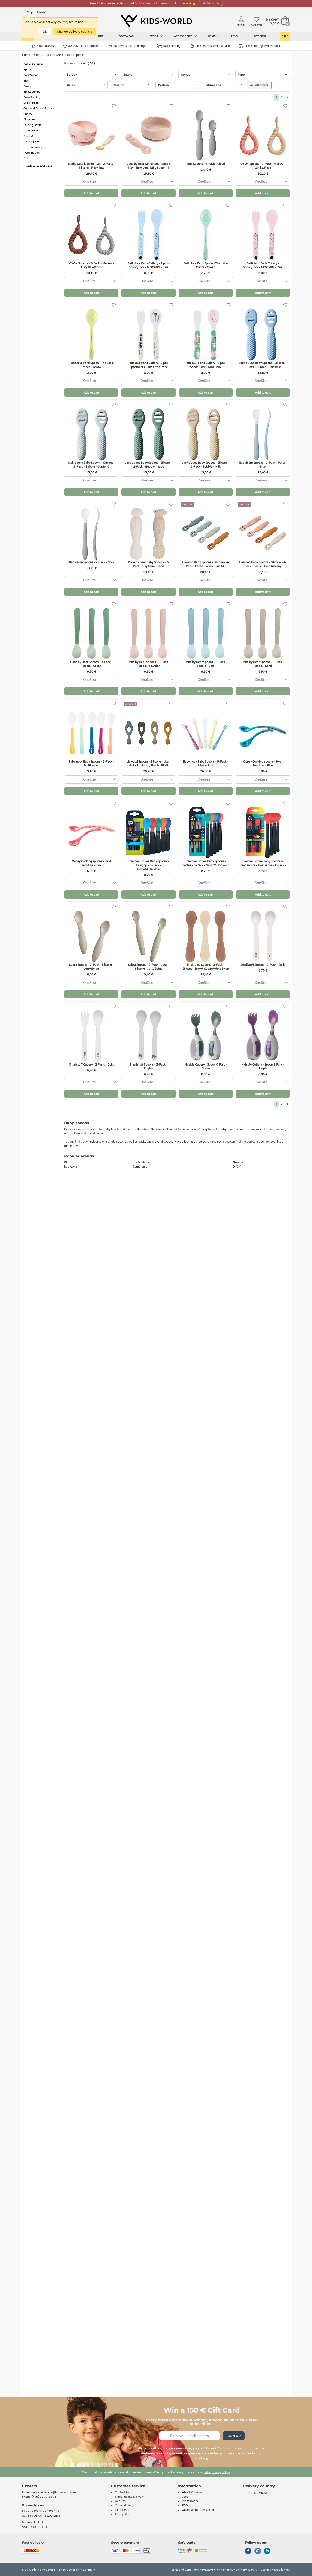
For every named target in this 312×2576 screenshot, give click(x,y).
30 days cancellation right (128, 46)
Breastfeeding (31, 97)
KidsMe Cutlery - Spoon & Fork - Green (205, 1066)
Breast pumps (31, 91)
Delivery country (246, 2569)
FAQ (185, 2505)
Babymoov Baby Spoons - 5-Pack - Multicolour (91, 763)
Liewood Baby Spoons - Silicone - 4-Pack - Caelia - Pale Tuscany (262, 564)
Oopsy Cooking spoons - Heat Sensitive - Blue (262, 763)
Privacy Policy (211, 2569)
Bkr (66, 1162)
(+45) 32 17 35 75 (44, 2496)
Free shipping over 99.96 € (260, 46)
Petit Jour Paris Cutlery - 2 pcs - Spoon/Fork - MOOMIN (206, 365)
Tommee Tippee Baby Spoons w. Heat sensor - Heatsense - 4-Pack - (262, 863)
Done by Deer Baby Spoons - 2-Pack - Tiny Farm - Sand (148, 564)
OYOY (237, 1166)
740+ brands (42, 46)
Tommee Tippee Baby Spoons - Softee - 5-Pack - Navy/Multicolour (205, 863)
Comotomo (140, 1166)
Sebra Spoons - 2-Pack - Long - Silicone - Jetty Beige (148, 966)
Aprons (27, 69)
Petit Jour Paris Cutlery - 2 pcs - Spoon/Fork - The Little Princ (148, 365)
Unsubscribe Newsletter (198, 2510)
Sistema (238, 1162)
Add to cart (91, 193)
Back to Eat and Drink (37, 166)
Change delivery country (74, 31)
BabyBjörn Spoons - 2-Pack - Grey (91, 562)
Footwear (128, 36)
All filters (259, 85)
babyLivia (70, 1166)
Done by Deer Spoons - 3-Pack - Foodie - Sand (263, 664)
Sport (156, 36)
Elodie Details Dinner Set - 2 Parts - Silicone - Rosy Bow (91, 166)
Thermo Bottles (32, 147)
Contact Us (122, 2492)
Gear (214, 36)
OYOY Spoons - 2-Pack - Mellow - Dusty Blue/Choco (91, 265)
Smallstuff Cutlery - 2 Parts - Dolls (91, 1064)
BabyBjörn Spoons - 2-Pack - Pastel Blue (262, 464)
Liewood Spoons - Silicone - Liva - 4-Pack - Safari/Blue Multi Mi (148, 763)
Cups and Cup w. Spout (37, 108)
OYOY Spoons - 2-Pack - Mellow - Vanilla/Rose (262, 166)
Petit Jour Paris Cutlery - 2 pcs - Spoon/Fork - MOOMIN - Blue (148, 265)
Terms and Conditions (184, 2569)
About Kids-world (194, 2492)
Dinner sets (30, 119)
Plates (26, 158)
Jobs (185, 2496)
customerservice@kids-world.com (53, 2492)
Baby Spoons (75, 55)
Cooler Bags (30, 102)
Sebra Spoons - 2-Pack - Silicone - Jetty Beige (91, 966)
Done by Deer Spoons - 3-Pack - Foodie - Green (91, 664)
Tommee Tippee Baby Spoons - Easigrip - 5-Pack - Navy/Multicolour (148, 865)
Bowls (27, 86)
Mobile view (282, 2569)
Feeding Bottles (32, 125)
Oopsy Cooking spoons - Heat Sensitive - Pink (91, 863)
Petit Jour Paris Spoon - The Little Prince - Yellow (91, 365)
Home (26, 55)
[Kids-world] (156, 21)
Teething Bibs (31, 141)
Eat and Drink (54, 55)
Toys (236, 36)
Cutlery (27, 113)
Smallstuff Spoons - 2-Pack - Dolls (262, 964)
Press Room (190, 2501)
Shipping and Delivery (129, 2496)
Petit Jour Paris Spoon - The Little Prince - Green (205, 265)
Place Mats (29, 136)
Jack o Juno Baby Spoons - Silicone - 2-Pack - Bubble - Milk (205, 464)
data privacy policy (217, 2472)
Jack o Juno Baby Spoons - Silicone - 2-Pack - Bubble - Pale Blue (262, 365)
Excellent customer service (210, 46)
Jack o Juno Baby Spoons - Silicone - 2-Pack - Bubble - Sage (148, 464)
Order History (124, 2505)
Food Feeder (31, 130)
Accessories (185, 36)
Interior (261, 36)
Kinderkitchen (142, 1162)
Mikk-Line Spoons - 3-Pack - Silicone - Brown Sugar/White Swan (205, 966)
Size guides (122, 2514)
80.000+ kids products (81, 46)
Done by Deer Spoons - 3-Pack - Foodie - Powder (148, 664)
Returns (120, 2501)
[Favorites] (113, 106)
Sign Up (234, 2436)
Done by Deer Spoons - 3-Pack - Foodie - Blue (206, 664)
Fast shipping (169, 46)
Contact (29, 2486)
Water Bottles (31, 152)
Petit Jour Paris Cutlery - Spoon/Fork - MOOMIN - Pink (262, 265)
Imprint (228, 2569)
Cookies (266, 2569)
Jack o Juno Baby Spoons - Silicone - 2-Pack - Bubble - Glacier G (91, 464)
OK (45, 31)
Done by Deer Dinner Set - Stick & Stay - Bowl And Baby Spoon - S (148, 166)
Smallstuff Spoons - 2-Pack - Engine (148, 1066)
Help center (122, 2510)
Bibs (26, 80)
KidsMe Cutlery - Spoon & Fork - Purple (263, 1066)
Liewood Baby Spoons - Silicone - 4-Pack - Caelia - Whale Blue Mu (205, 564)
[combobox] (91, 182)
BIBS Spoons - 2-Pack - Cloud (205, 164)
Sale (285, 36)
